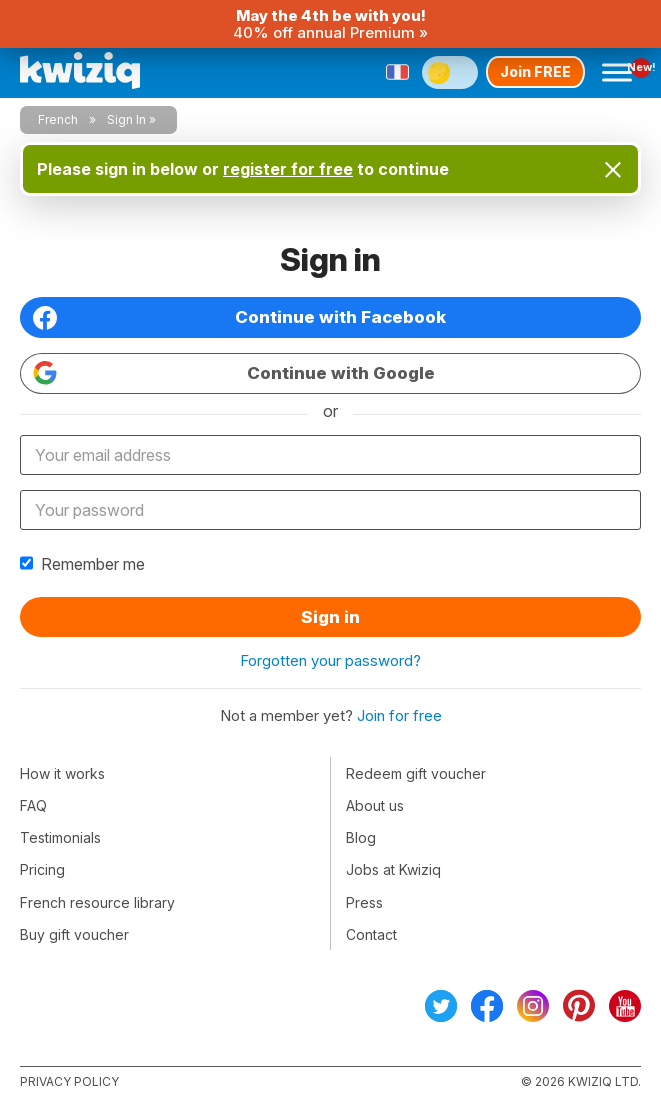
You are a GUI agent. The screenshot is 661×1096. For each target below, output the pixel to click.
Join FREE (535, 71)
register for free (288, 169)
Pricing (42, 869)
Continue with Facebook (239, 318)
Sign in (330, 617)
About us (375, 805)
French (58, 119)
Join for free (399, 715)
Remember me (82, 564)
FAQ (33, 805)
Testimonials (60, 837)
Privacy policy (69, 1081)
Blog (361, 837)
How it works (62, 773)
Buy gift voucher (74, 934)
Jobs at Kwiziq (393, 869)
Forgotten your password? (330, 660)
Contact (371, 934)
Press (364, 902)
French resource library (97, 902)
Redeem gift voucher (416, 773)
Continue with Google (234, 373)
